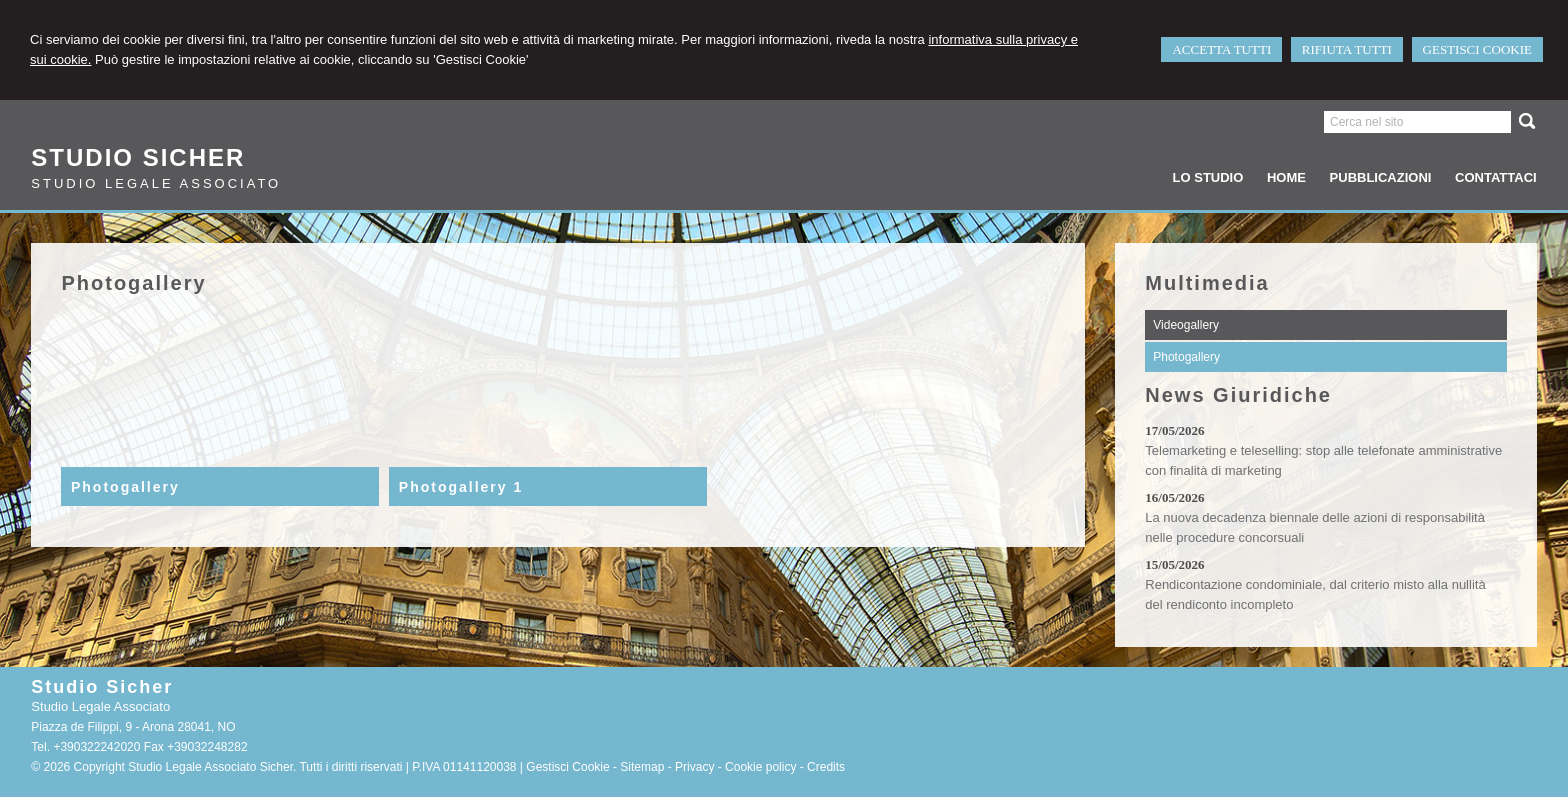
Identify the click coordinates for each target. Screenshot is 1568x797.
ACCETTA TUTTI (1221, 49)
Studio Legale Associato (156, 183)
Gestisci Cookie (567, 767)
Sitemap (642, 767)
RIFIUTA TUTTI (1347, 49)
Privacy (694, 767)
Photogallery (125, 487)
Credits (826, 767)
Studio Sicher (138, 157)
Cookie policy (760, 767)
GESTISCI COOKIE (1477, 49)
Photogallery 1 (461, 487)
